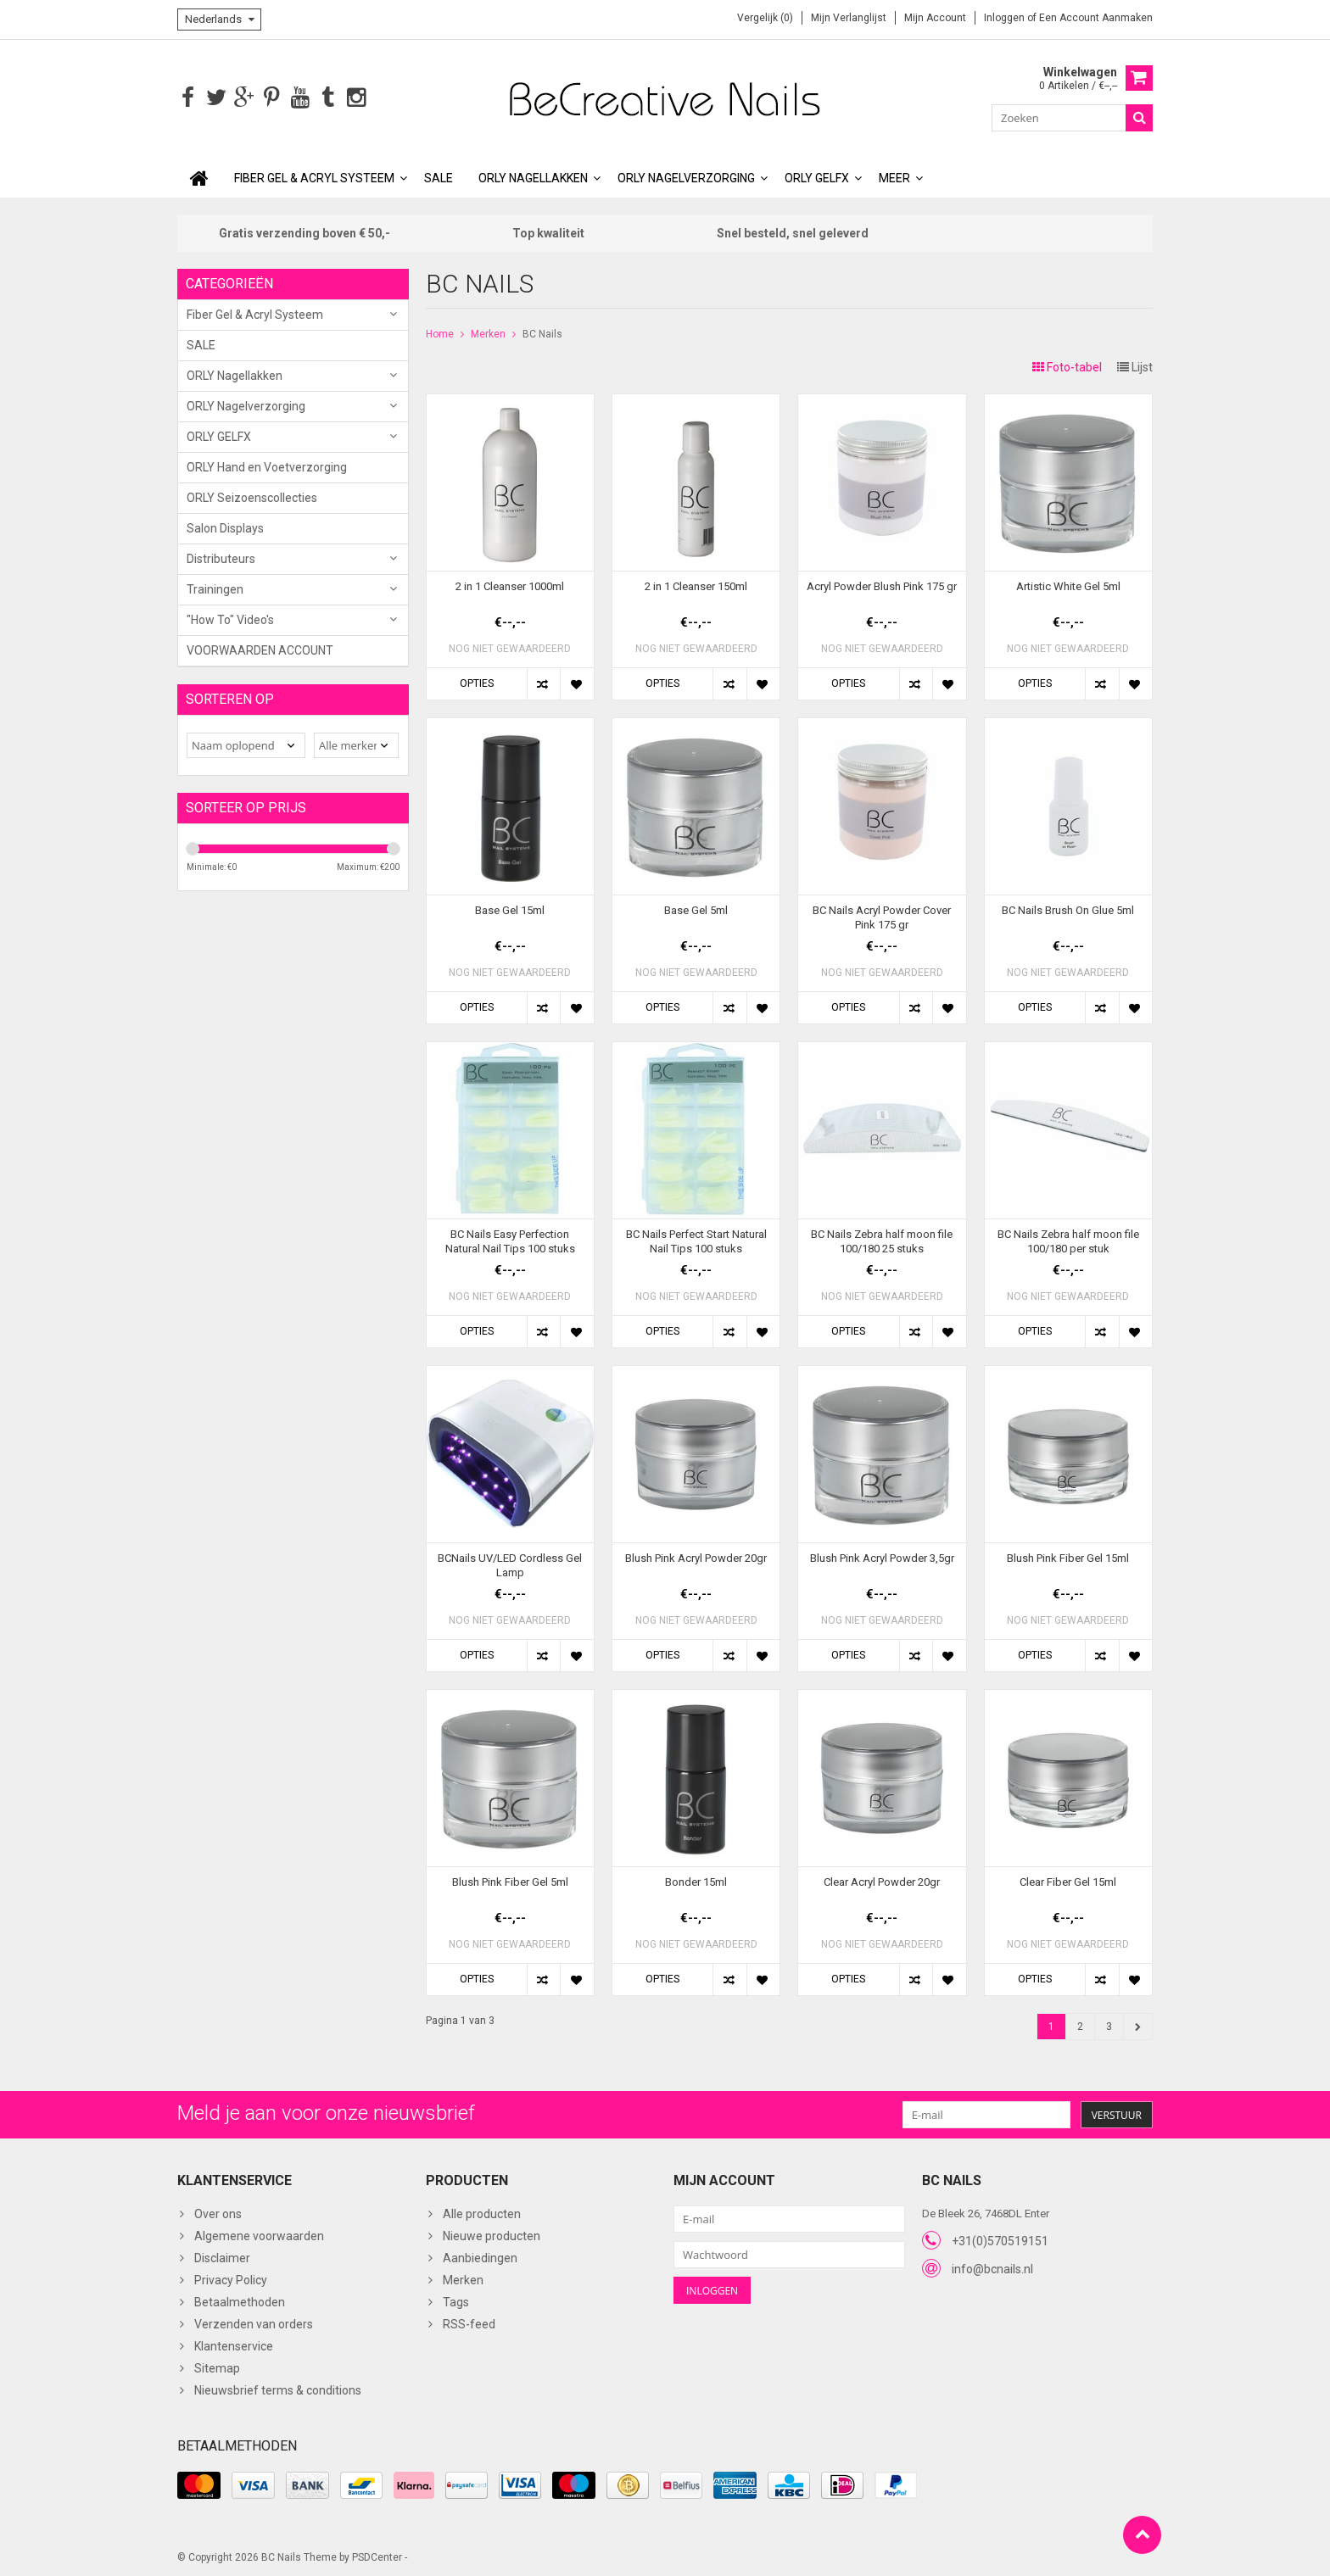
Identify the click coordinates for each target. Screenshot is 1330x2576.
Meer (894, 176)
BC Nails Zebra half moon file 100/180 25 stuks (882, 1239)
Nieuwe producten (491, 2234)
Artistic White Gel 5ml (1068, 584)
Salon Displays (225, 526)
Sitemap (217, 2366)
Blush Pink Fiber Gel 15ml (1068, 1556)
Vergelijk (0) (765, 18)
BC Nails (542, 332)
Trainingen (215, 587)
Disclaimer (222, 2256)
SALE (438, 176)
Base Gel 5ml (696, 908)
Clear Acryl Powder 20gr (882, 1880)
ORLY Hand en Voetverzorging (267, 465)
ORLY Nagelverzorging (686, 176)
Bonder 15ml (696, 1880)
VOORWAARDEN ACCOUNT (260, 648)
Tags (456, 2300)
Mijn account (935, 18)
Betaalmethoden (239, 2300)
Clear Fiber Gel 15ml (1068, 1880)
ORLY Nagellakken (533, 176)
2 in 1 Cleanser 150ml (696, 584)
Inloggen (1005, 18)
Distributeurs (221, 557)
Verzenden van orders (253, 2322)
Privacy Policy (230, 2278)
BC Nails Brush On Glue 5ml (1068, 908)
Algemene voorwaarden (259, 2234)
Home (440, 332)
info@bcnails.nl (992, 2267)
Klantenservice (233, 2344)
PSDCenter (377, 2556)
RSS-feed (469, 2322)
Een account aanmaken (1096, 18)
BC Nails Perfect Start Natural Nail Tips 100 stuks (696, 1239)
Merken (488, 332)
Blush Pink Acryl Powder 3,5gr (882, 1556)
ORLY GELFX (817, 176)
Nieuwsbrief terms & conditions (277, 2388)
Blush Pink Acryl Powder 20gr (696, 1556)
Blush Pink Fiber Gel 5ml (510, 1880)
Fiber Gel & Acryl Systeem (314, 176)
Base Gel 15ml (510, 908)
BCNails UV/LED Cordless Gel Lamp (510, 1563)
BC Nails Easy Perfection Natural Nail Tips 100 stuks (510, 1239)
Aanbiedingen (480, 2256)
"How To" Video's (230, 618)
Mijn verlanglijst (848, 18)
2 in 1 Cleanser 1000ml (509, 584)
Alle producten (482, 2212)
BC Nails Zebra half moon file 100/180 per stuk (1068, 1239)
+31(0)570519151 (1000, 2239)
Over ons (218, 2212)
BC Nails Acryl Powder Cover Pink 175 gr (882, 915)
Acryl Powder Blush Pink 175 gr (882, 584)
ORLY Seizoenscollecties (252, 496)
